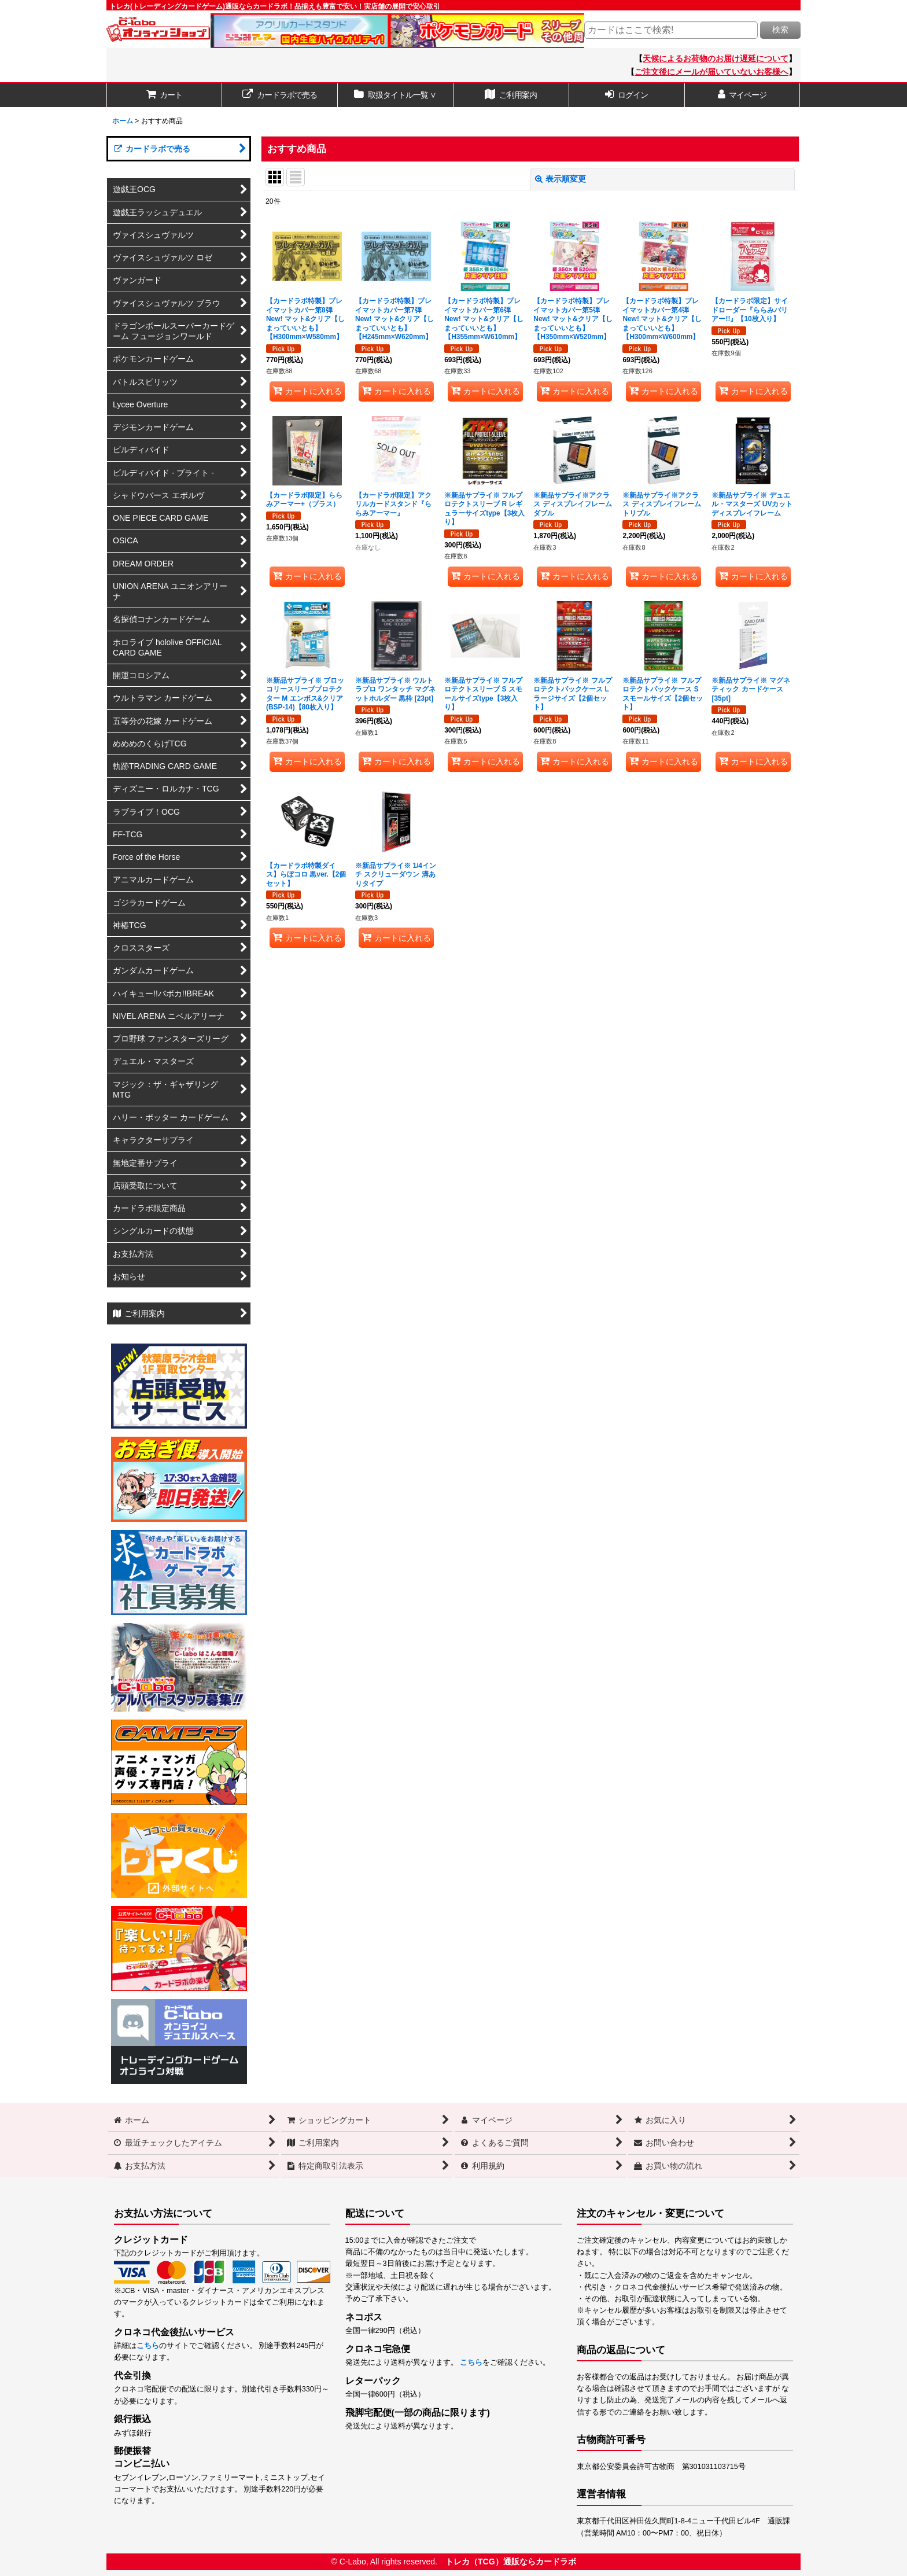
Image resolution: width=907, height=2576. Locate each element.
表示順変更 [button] (560, 178)
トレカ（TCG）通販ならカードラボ (510, 2561)
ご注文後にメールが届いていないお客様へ (711, 71)
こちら (148, 2346)
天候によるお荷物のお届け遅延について (715, 58)
